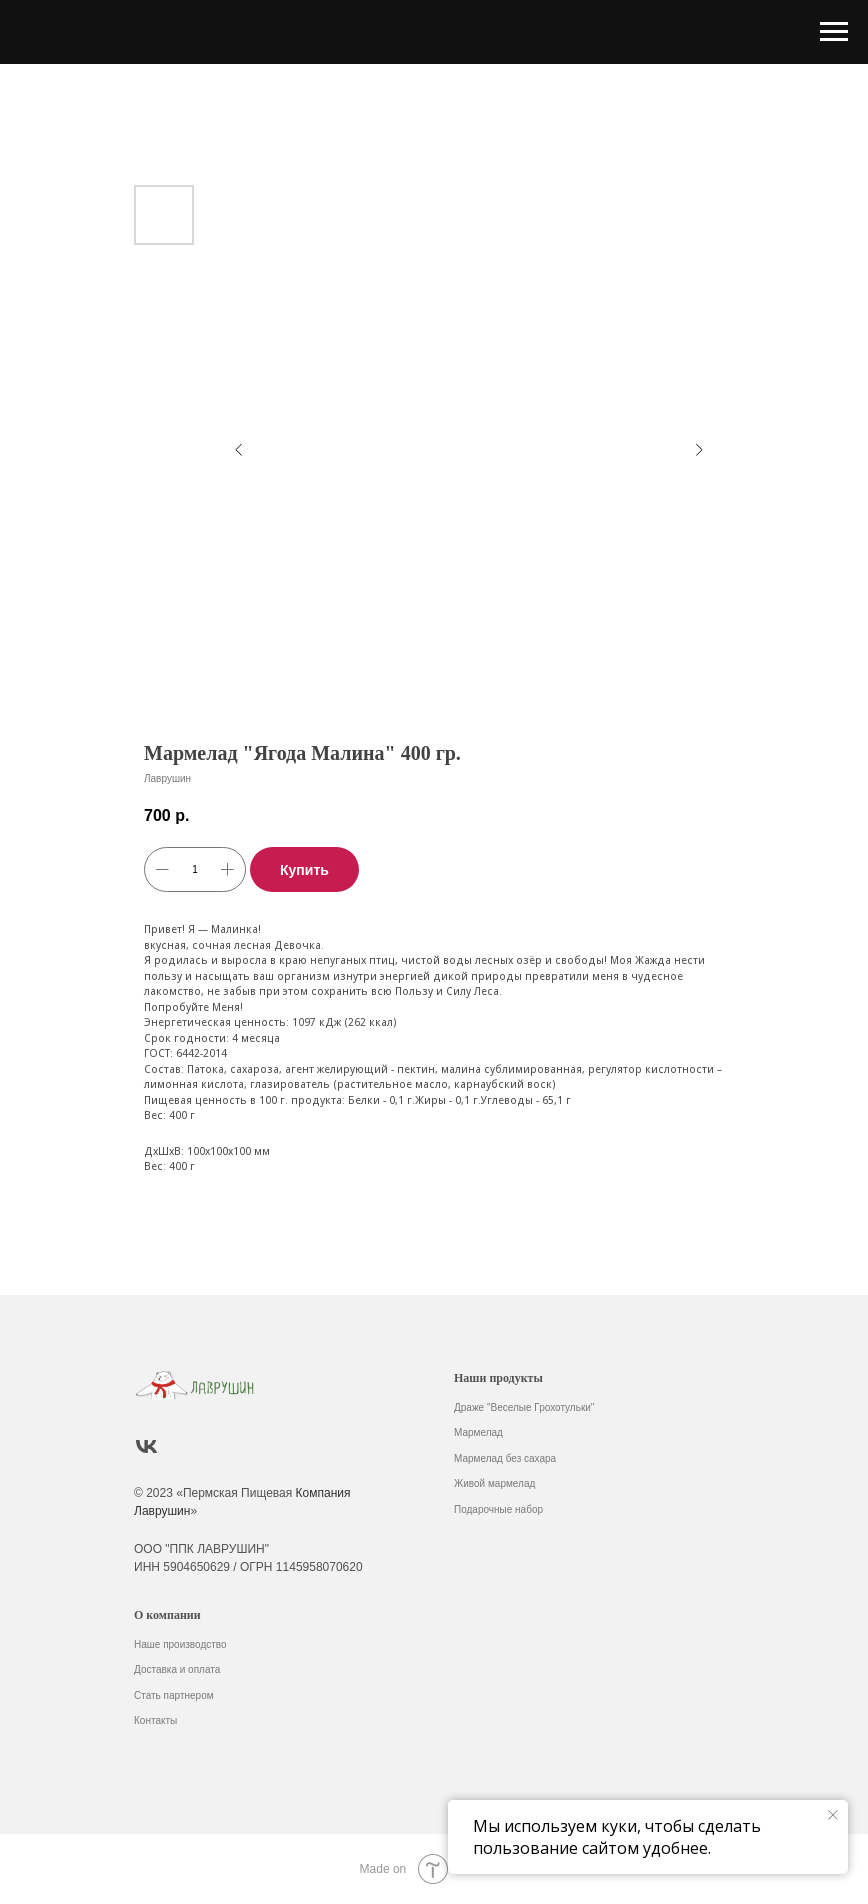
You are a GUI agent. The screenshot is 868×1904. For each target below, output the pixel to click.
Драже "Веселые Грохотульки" (524, 1407)
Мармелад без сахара (505, 1458)
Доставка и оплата (177, 1669)
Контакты (155, 1720)
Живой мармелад (494, 1483)
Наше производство (180, 1644)
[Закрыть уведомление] (833, 1815)
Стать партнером (174, 1695)
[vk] (146, 1446)
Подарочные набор (498, 1509)
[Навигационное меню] (834, 32)
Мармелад (478, 1432)
